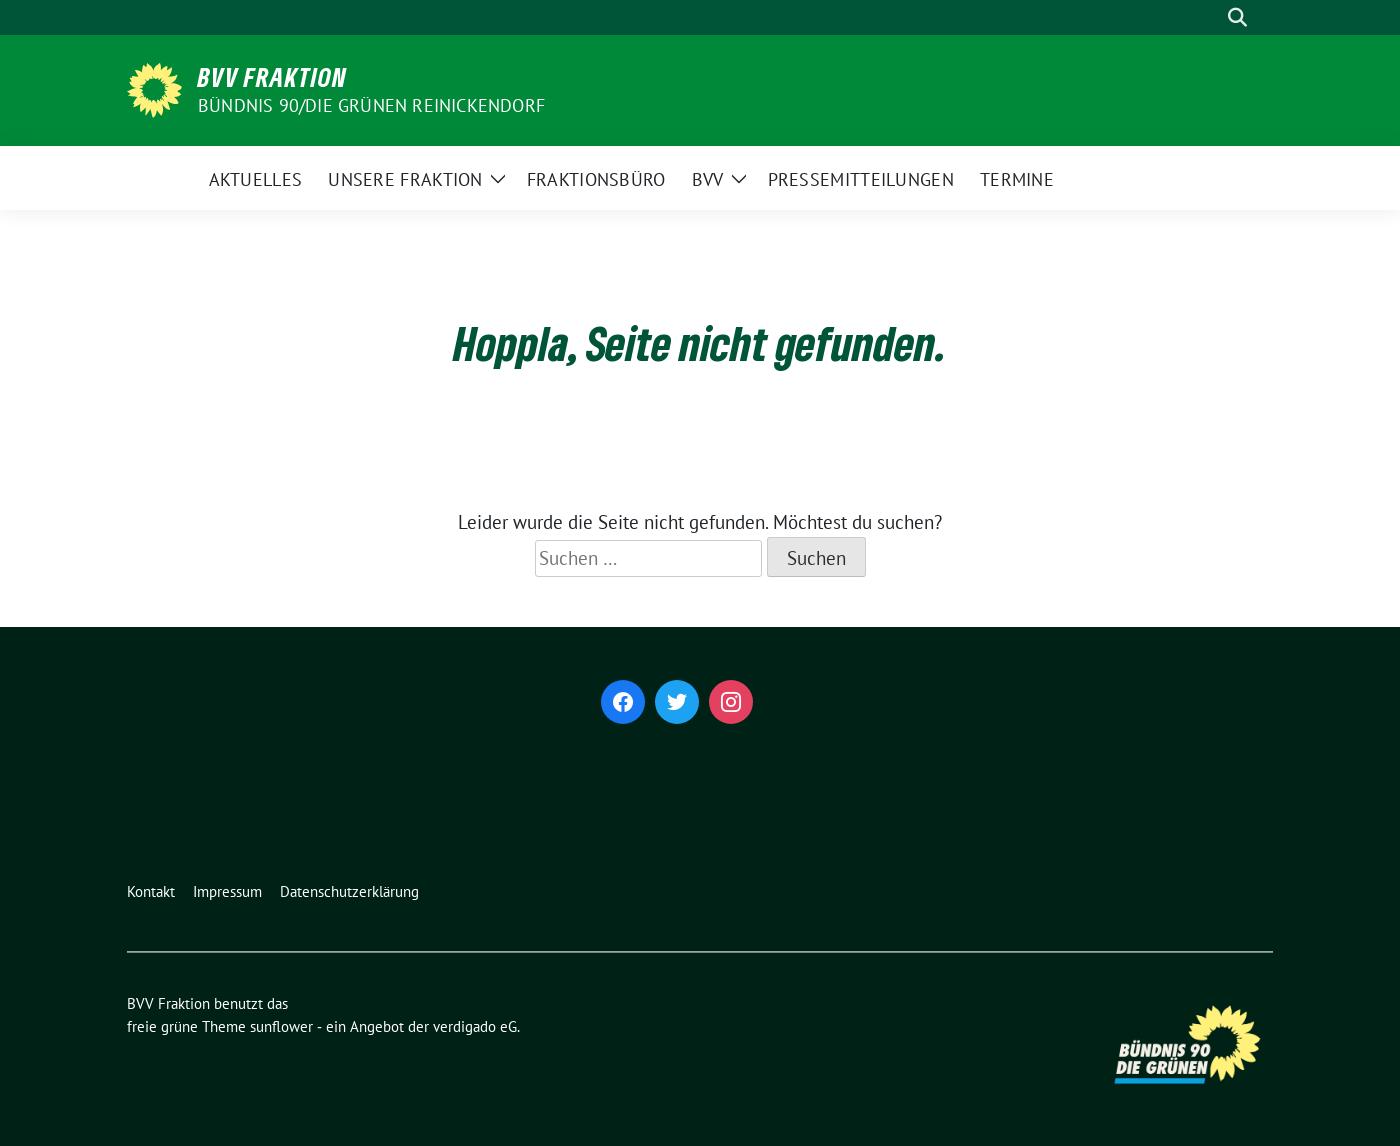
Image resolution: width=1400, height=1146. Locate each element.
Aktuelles (256, 179)
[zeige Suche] (1237, 17)
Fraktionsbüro (596, 179)
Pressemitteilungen (861, 179)
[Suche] (1209, 17)
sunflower (281, 1026)
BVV (708, 179)
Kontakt (151, 891)
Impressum (227, 891)
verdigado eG (475, 1026)
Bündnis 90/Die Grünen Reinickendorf (371, 105)
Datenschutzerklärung (349, 891)
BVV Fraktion (272, 77)
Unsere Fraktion (405, 179)
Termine (1017, 179)
